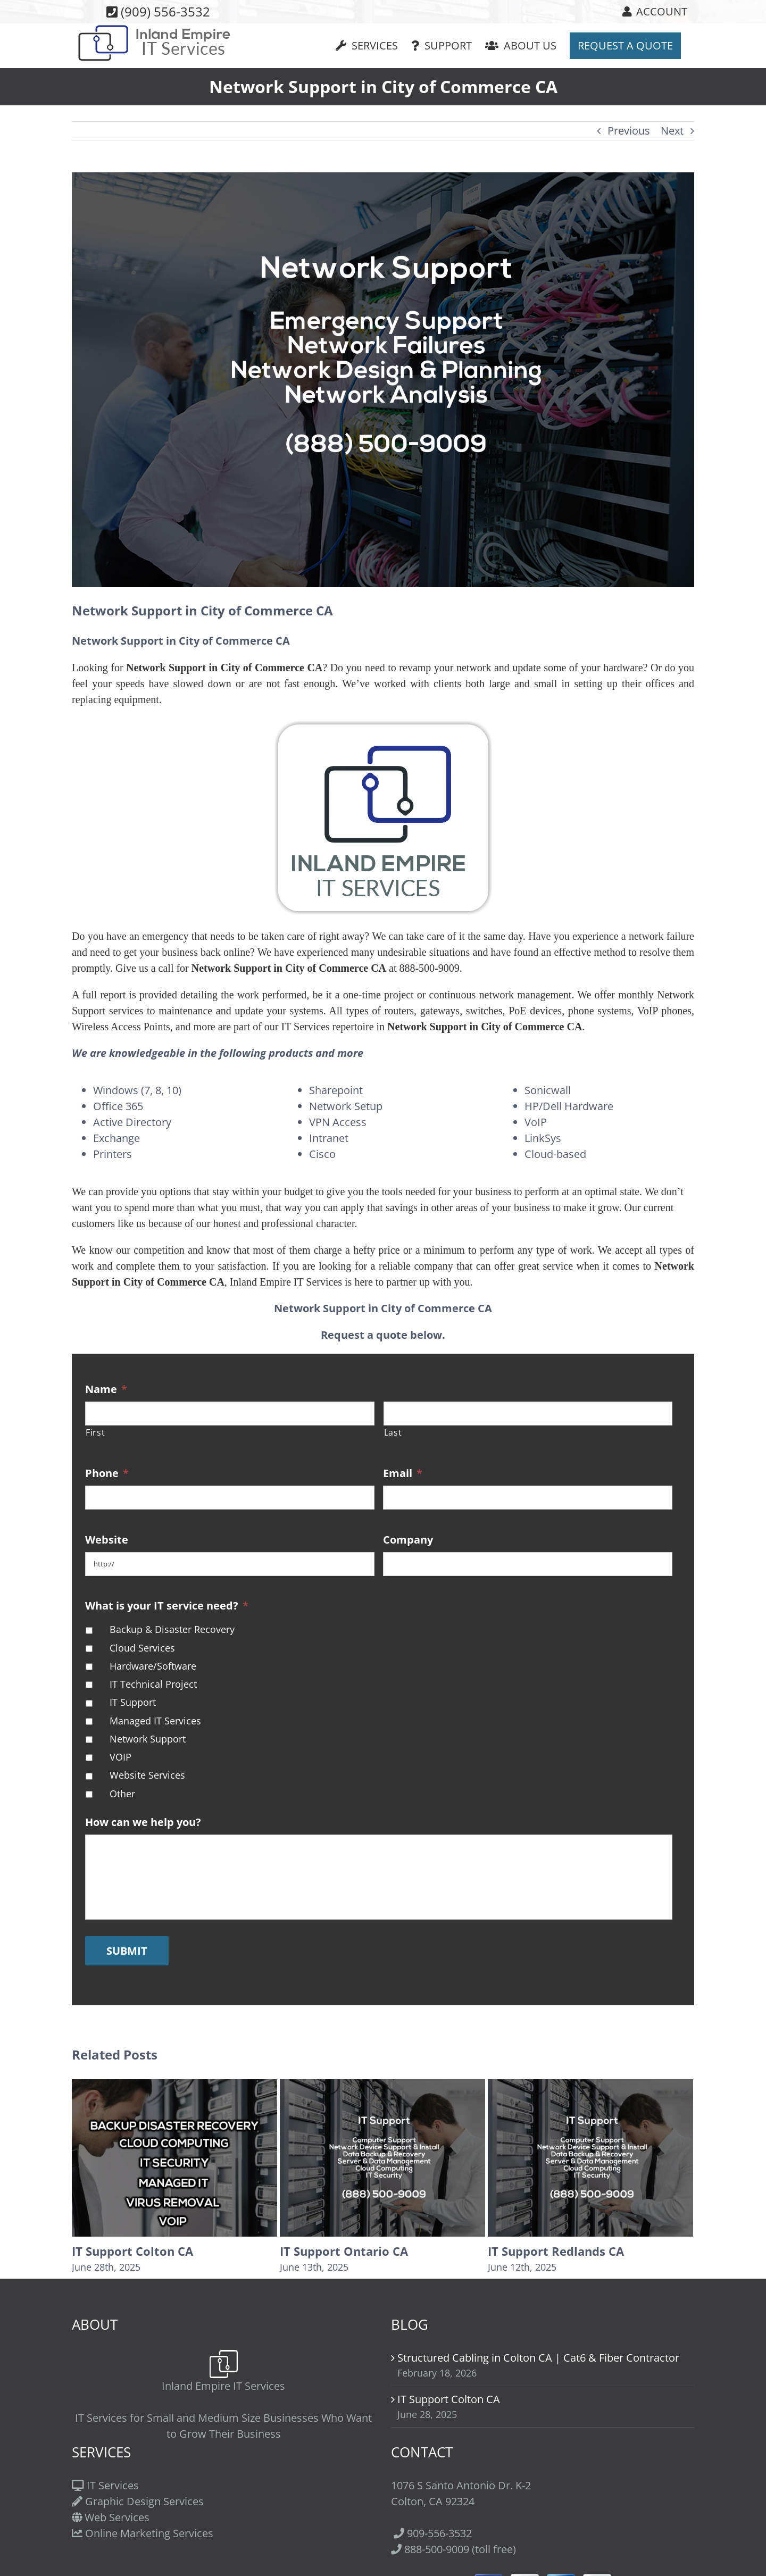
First (95, 1432)
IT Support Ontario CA (344, 2251)
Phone (107, 1473)
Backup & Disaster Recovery (172, 1629)
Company (408, 1540)
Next (672, 130)
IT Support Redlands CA (556, 2251)
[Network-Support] (383, 379)
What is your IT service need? (166, 1606)
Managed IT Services (155, 1720)
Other (122, 1793)
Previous (628, 130)
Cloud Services (142, 1647)
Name (106, 1389)
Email (402, 1473)
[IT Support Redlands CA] (590, 2157)
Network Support (148, 1738)
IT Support (133, 1702)
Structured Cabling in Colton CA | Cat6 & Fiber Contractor (538, 2357)
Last (393, 1432)
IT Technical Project (153, 1684)
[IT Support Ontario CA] (382, 2157)
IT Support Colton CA (132, 2251)
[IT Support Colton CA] (174, 2157)
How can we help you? (143, 1822)
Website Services (147, 1775)
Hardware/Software (153, 1666)
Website (106, 1540)
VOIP (120, 1756)
